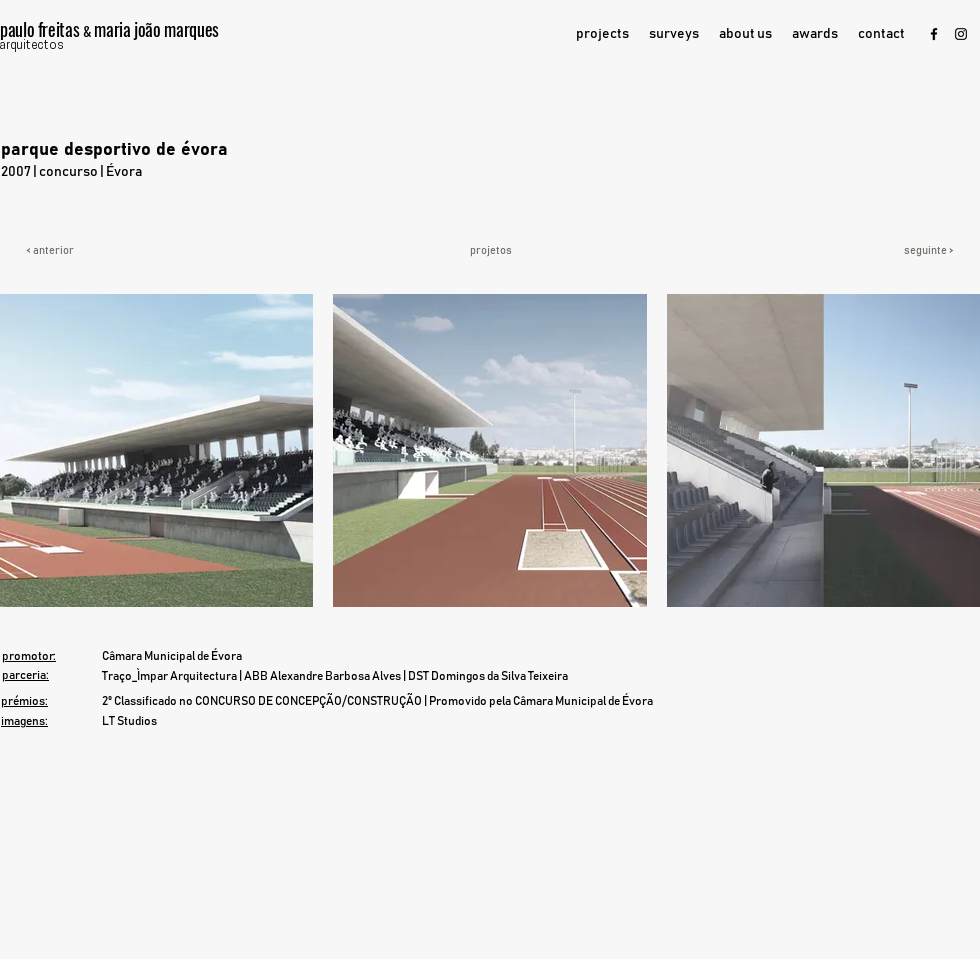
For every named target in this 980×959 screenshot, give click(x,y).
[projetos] (491, 251)
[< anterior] (98, 251)
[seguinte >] (896, 251)
